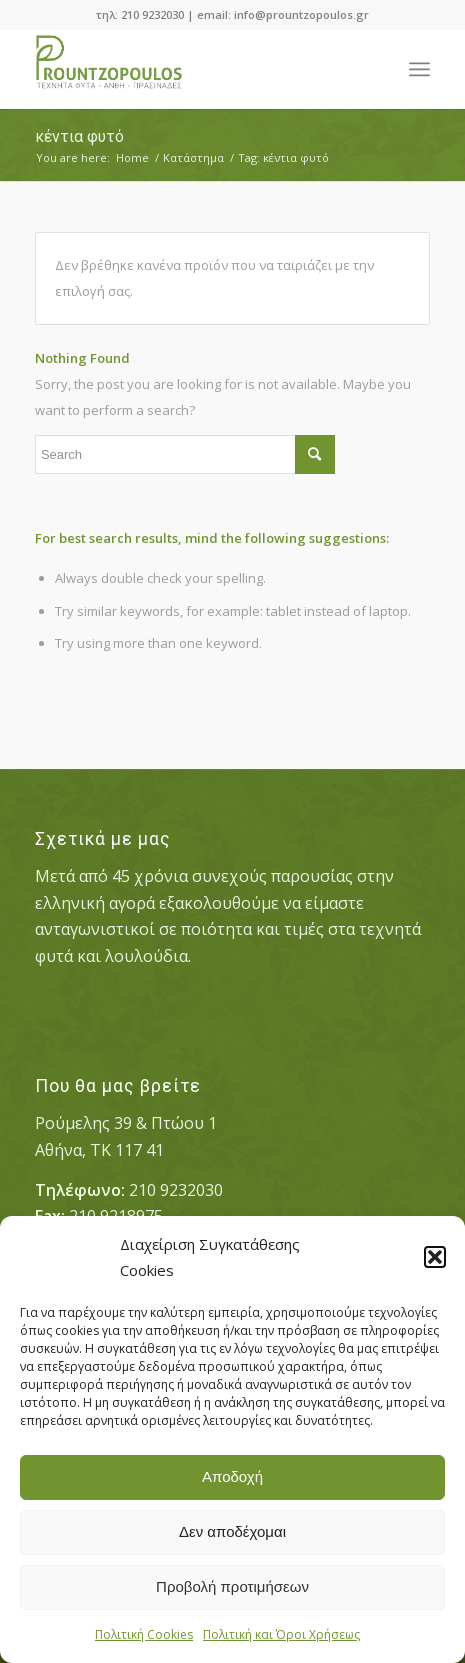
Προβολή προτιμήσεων (232, 1586)
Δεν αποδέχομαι (232, 1531)
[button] (435, 1257)
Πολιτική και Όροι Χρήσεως (281, 1634)
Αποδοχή (232, 1476)
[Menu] (419, 69)
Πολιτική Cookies (144, 1634)
